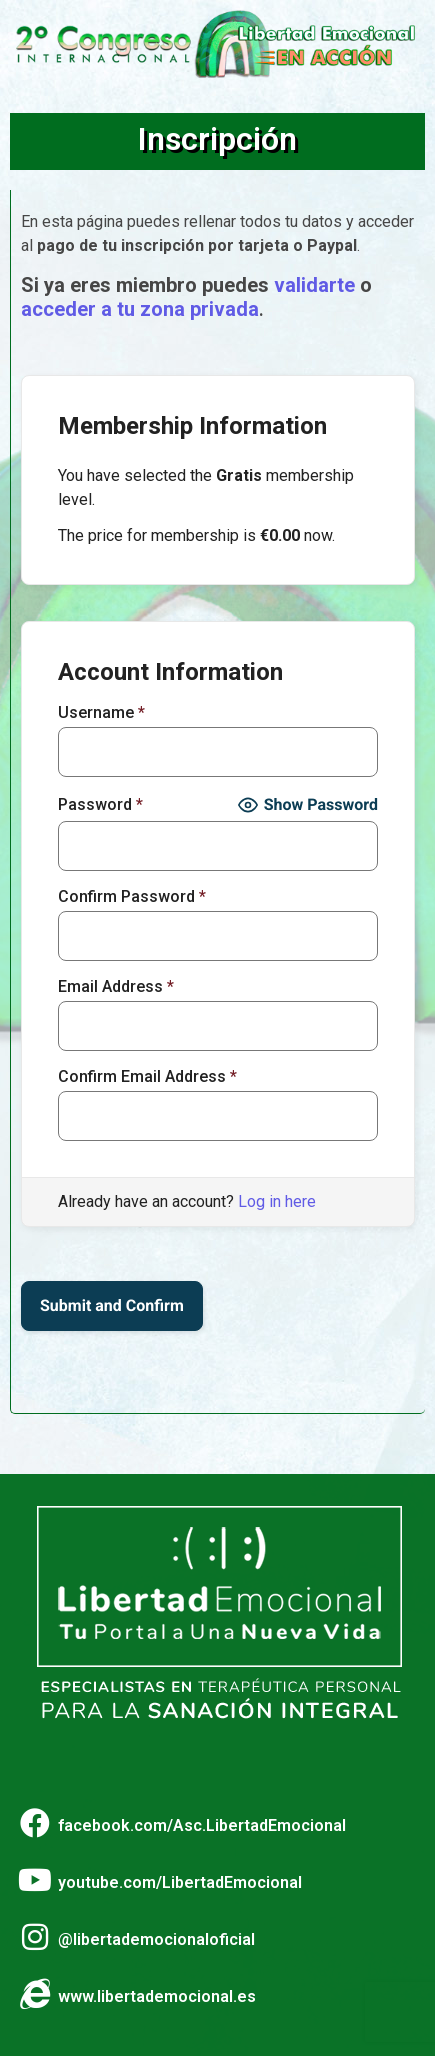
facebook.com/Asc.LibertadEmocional (202, 1825)
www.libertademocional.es (157, 1996)
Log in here (277, 1201)
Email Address (116, 987)
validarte (314, 285)
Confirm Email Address (147, 1077)
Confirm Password (132, 897)
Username (101, 713)
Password (100, 805)
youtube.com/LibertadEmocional (180, 1882)
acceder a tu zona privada (140, 309)
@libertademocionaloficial (156, 1939)
